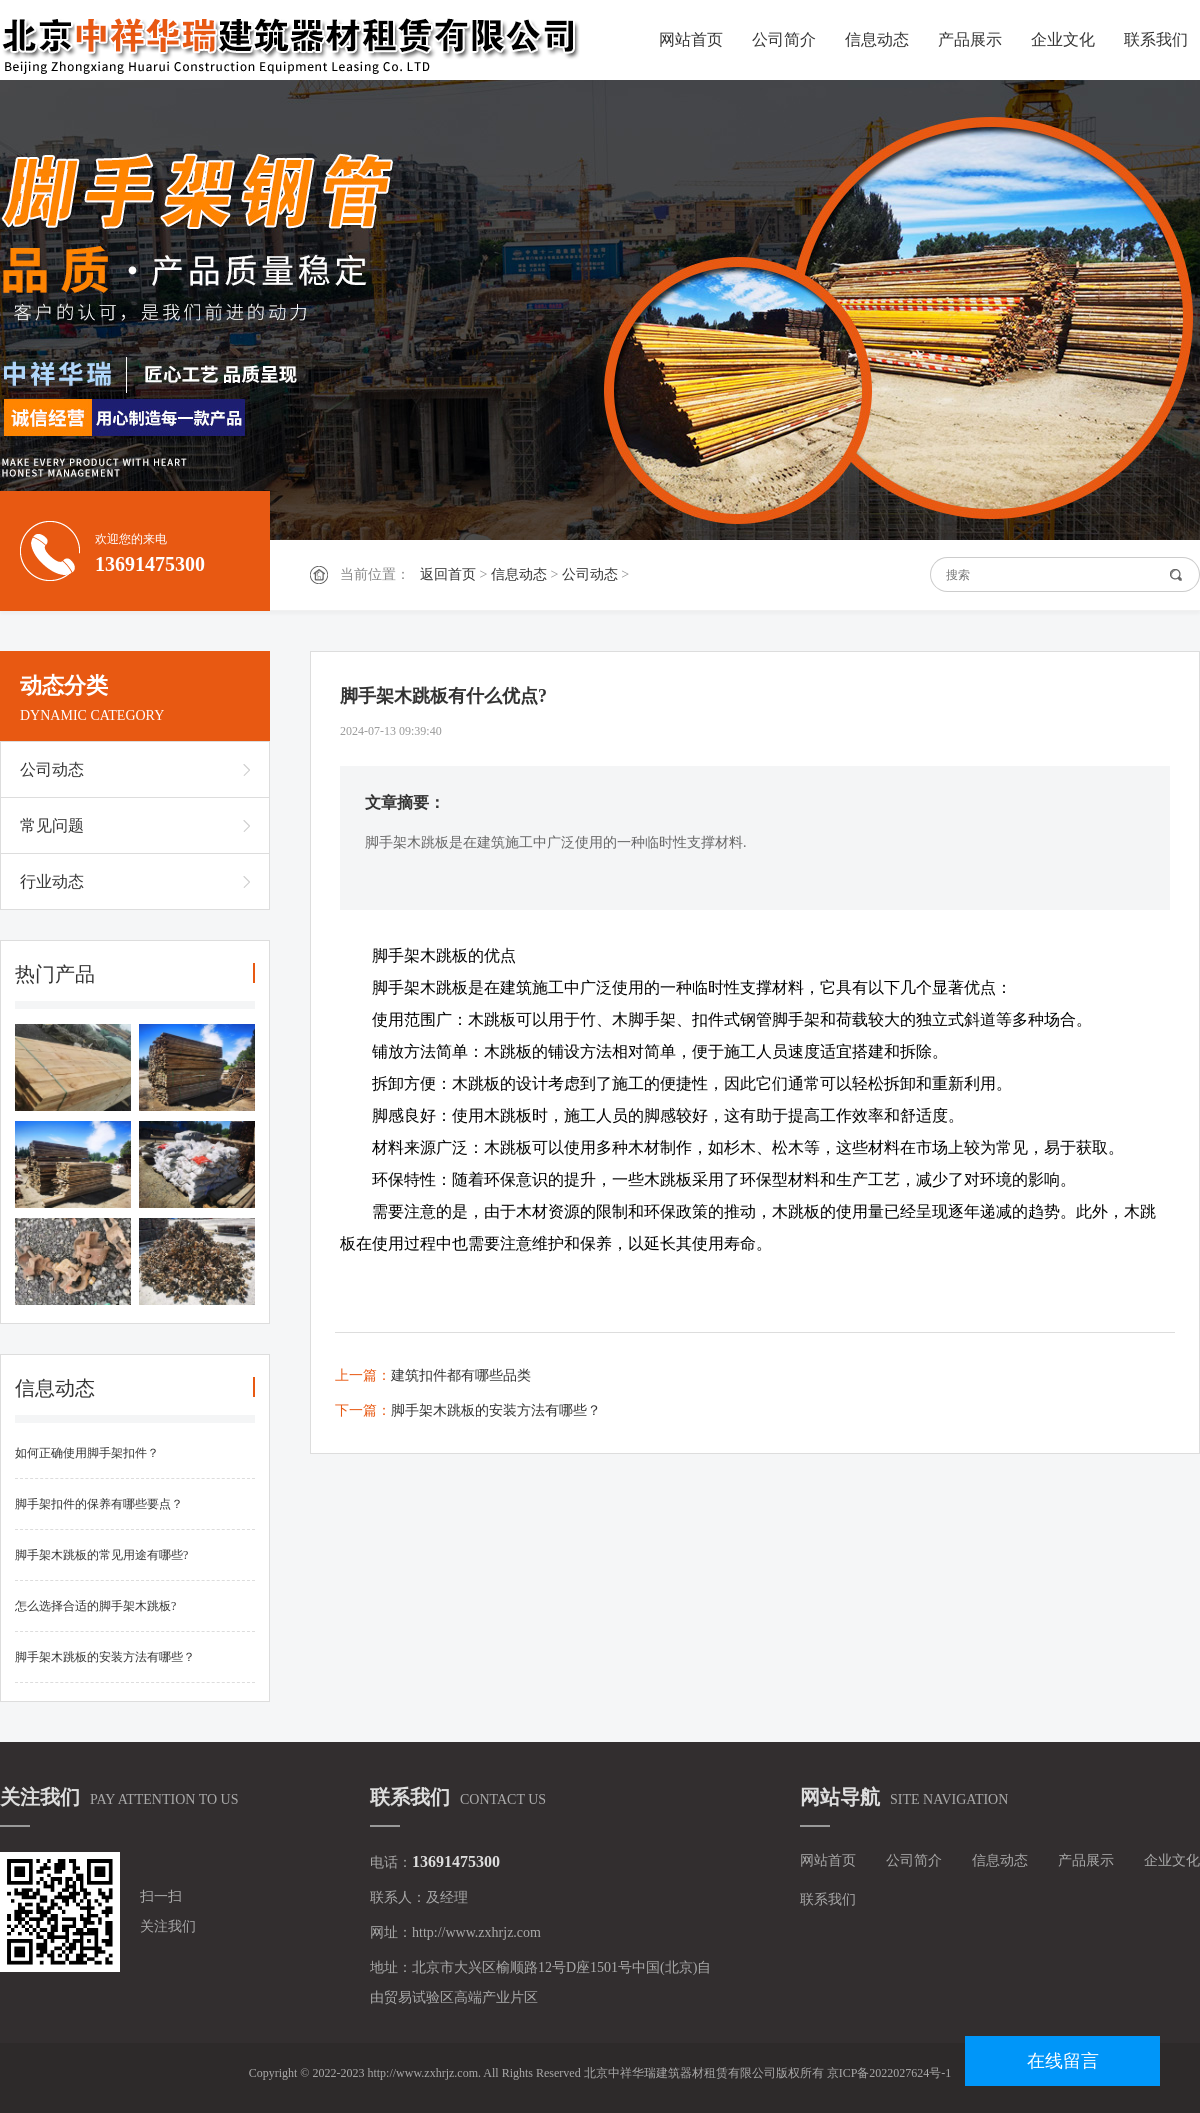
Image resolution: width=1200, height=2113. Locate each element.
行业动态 (52, 881)
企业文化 (1063, 39)
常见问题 (52, 825)
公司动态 (590, 574)
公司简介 (784, 39)
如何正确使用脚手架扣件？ (87, 1453)
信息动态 (877, 39)
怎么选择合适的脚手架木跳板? (95, 1606)
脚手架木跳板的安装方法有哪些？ (105, 1657)
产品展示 (970, 39)
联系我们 (1156, 39)
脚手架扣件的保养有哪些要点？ (99, 1504)
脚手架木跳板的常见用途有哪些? (101, 1555)
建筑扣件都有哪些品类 (461, 1375)
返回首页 (448, 574)
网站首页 (691, 39)
